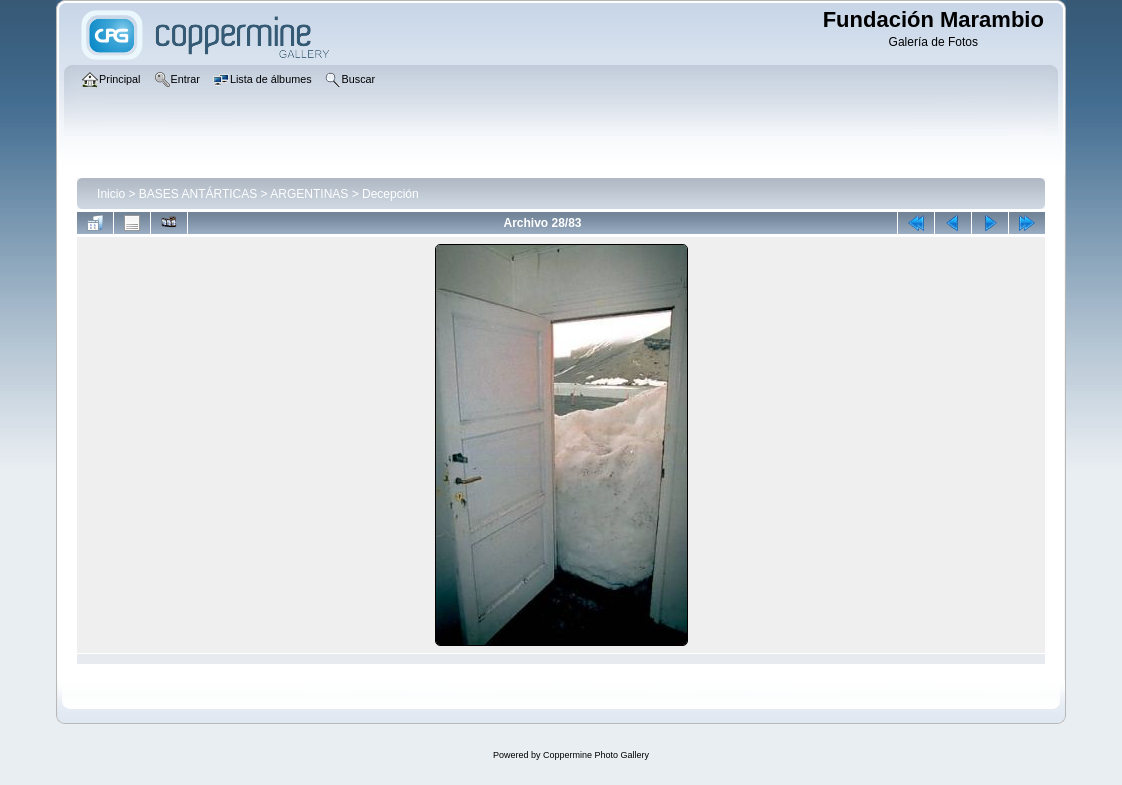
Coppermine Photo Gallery (596, 755)
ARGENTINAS (309, 194)
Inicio (111, 194)
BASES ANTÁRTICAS (198, 194)
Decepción (390, 194)
